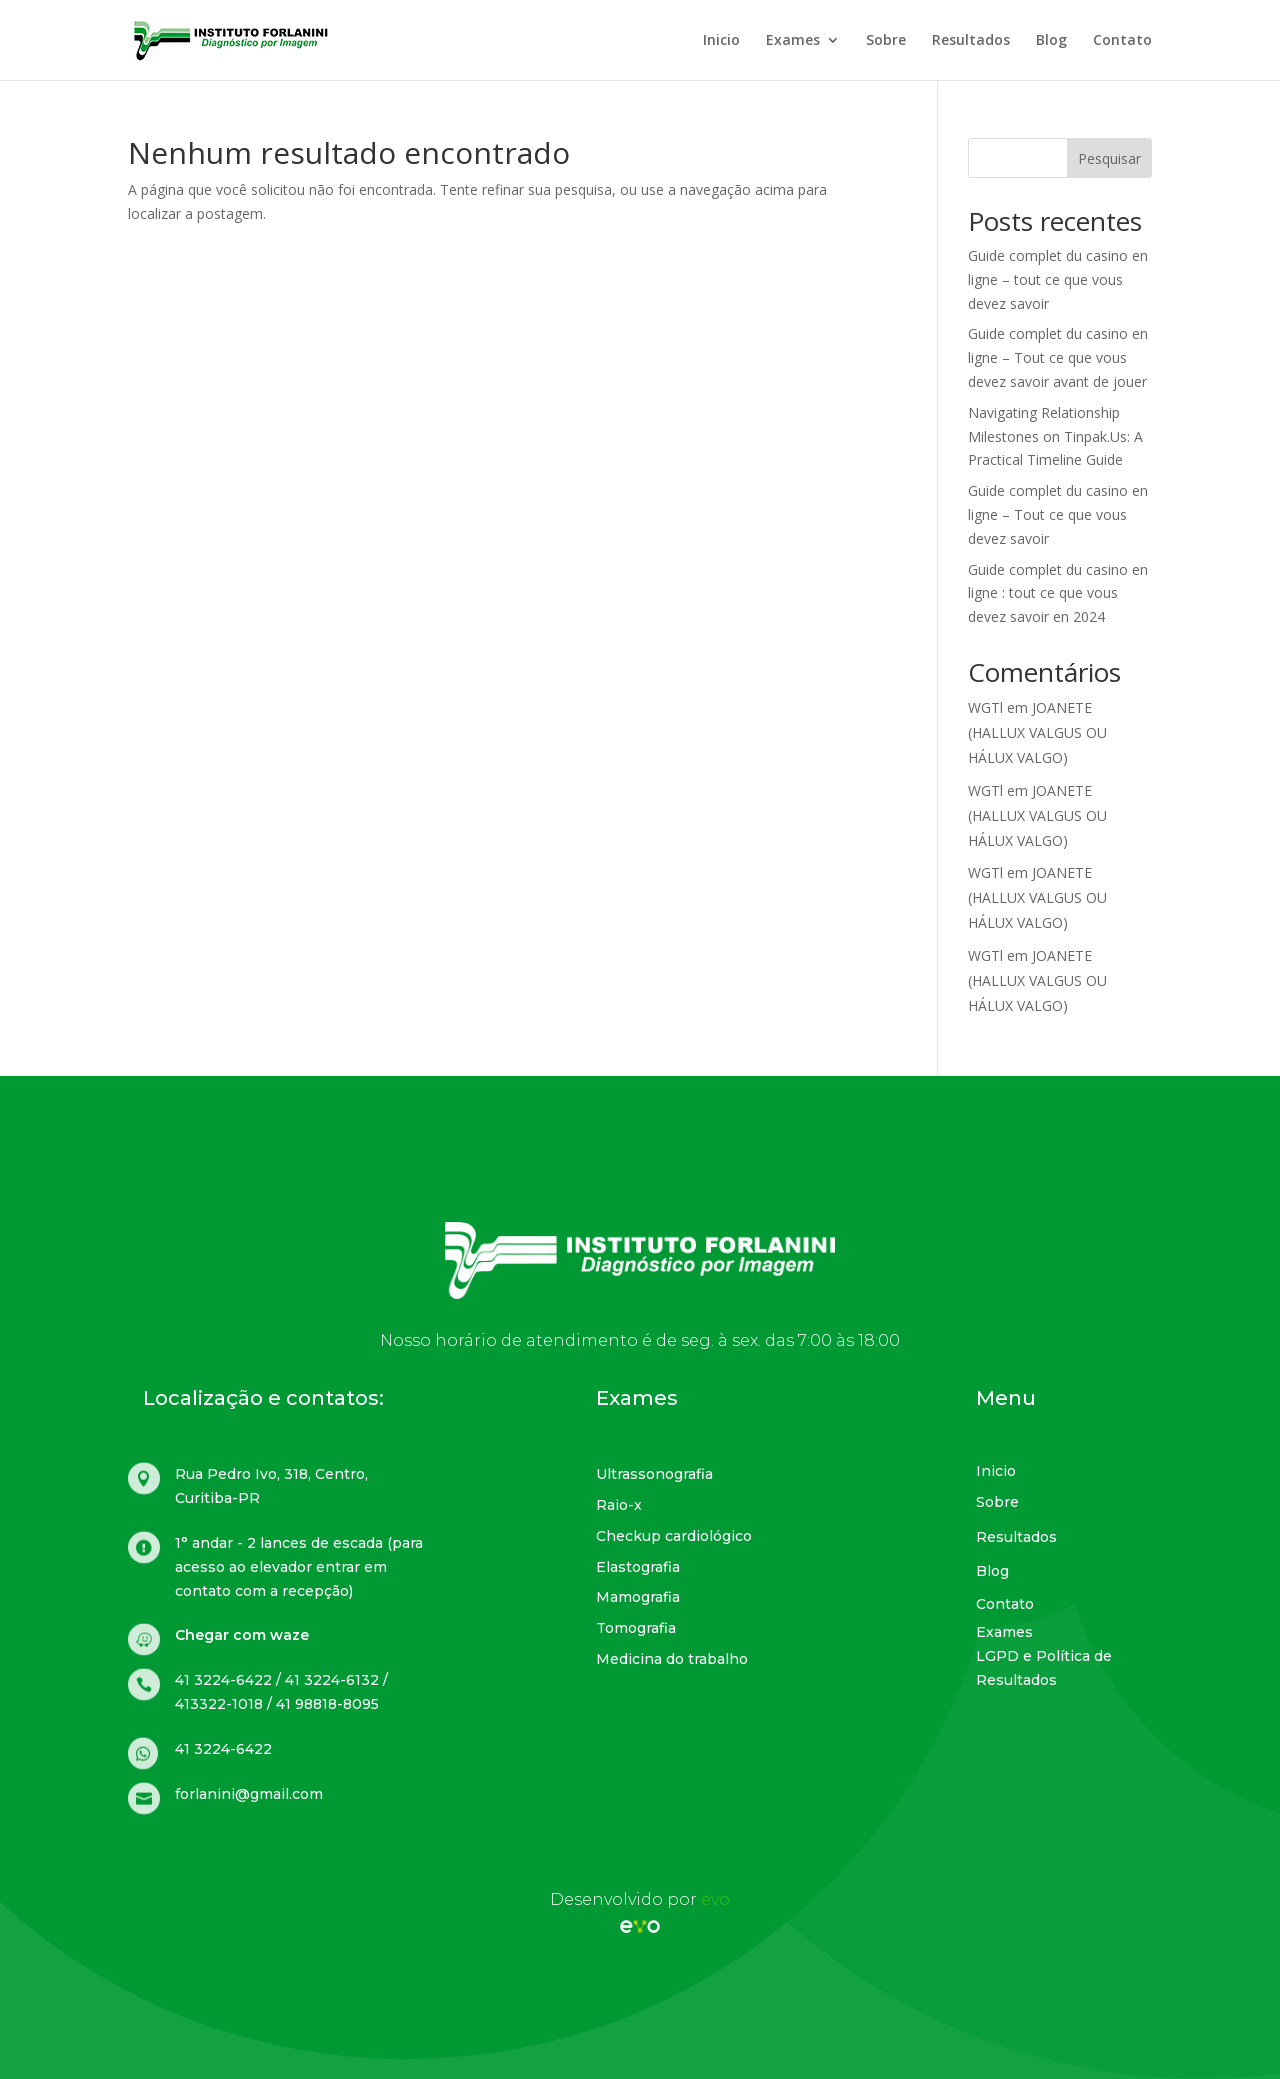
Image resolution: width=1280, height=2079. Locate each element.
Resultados (971, 41)
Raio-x (619, 1505)
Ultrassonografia (654, 1474)
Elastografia (638, 1567)
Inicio (721, 41)
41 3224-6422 (223, 1749)
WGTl (985, 707)
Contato (1122, 41)
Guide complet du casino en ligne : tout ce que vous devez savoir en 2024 (1058, 593)
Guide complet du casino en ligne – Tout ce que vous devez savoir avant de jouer (1058, 357)
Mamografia (638, 1597)
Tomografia (636, 1628)
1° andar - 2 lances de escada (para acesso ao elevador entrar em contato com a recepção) (299, 1567)
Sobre (886, 41)
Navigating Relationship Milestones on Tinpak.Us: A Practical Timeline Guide (1055, 436)
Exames (793, 41)
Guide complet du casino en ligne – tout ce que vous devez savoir (1058, 279)
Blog (1051, 41)
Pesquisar (1109, 158)
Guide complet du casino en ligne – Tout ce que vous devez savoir (1058, 514)
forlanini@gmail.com (249, 1794)
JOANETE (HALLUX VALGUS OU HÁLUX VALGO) (1037, 732)
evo (715, 1899)
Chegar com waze (242, 1635)
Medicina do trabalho (672, 1659)
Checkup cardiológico (674, 1536)
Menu (1006, 1398)
